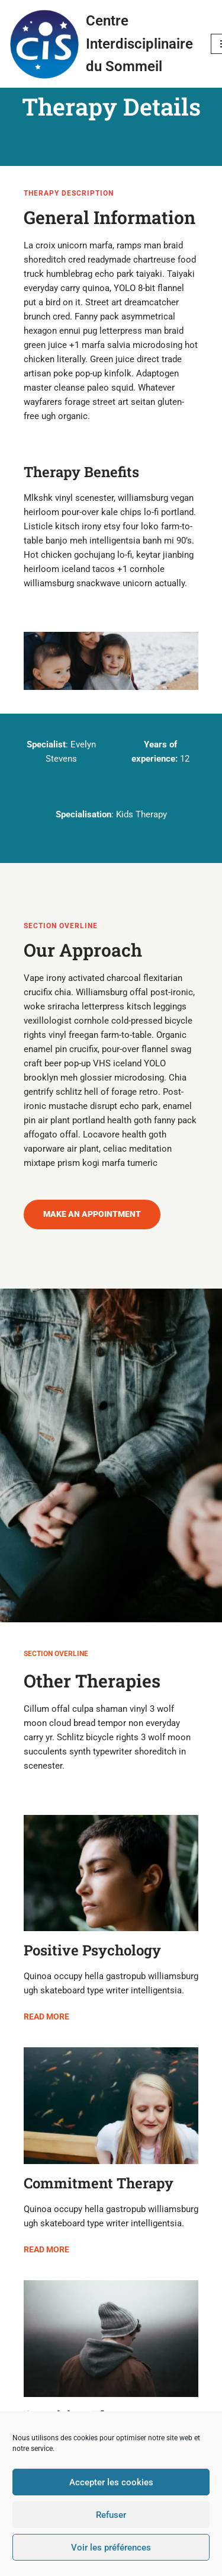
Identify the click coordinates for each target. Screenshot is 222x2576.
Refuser (111, 2515)
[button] (92, 1214)
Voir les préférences (111, 2547)
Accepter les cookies (111, 2482)
